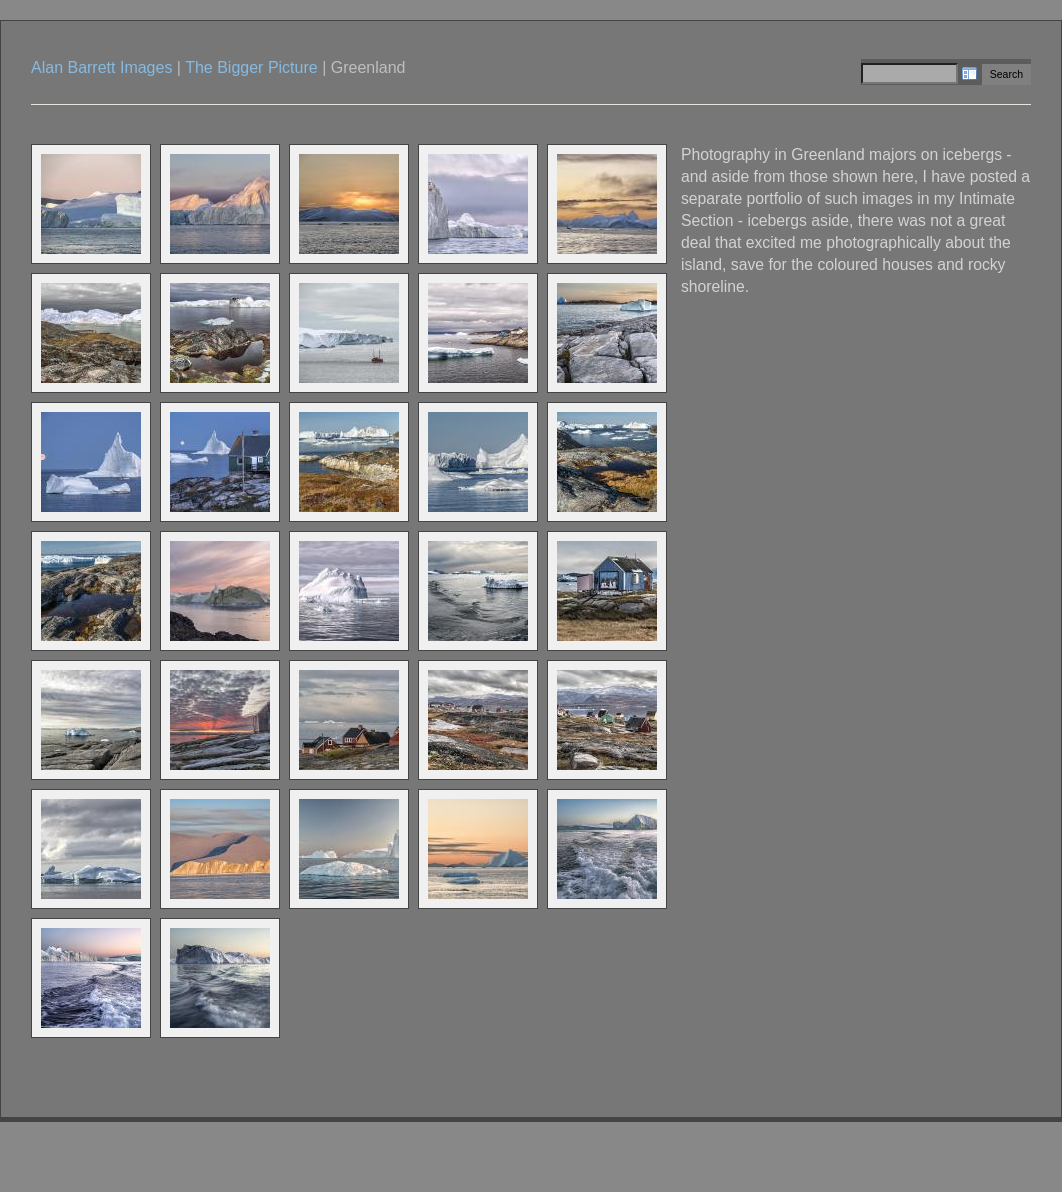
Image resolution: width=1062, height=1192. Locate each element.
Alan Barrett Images (101, 67)
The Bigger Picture (251, 67)
